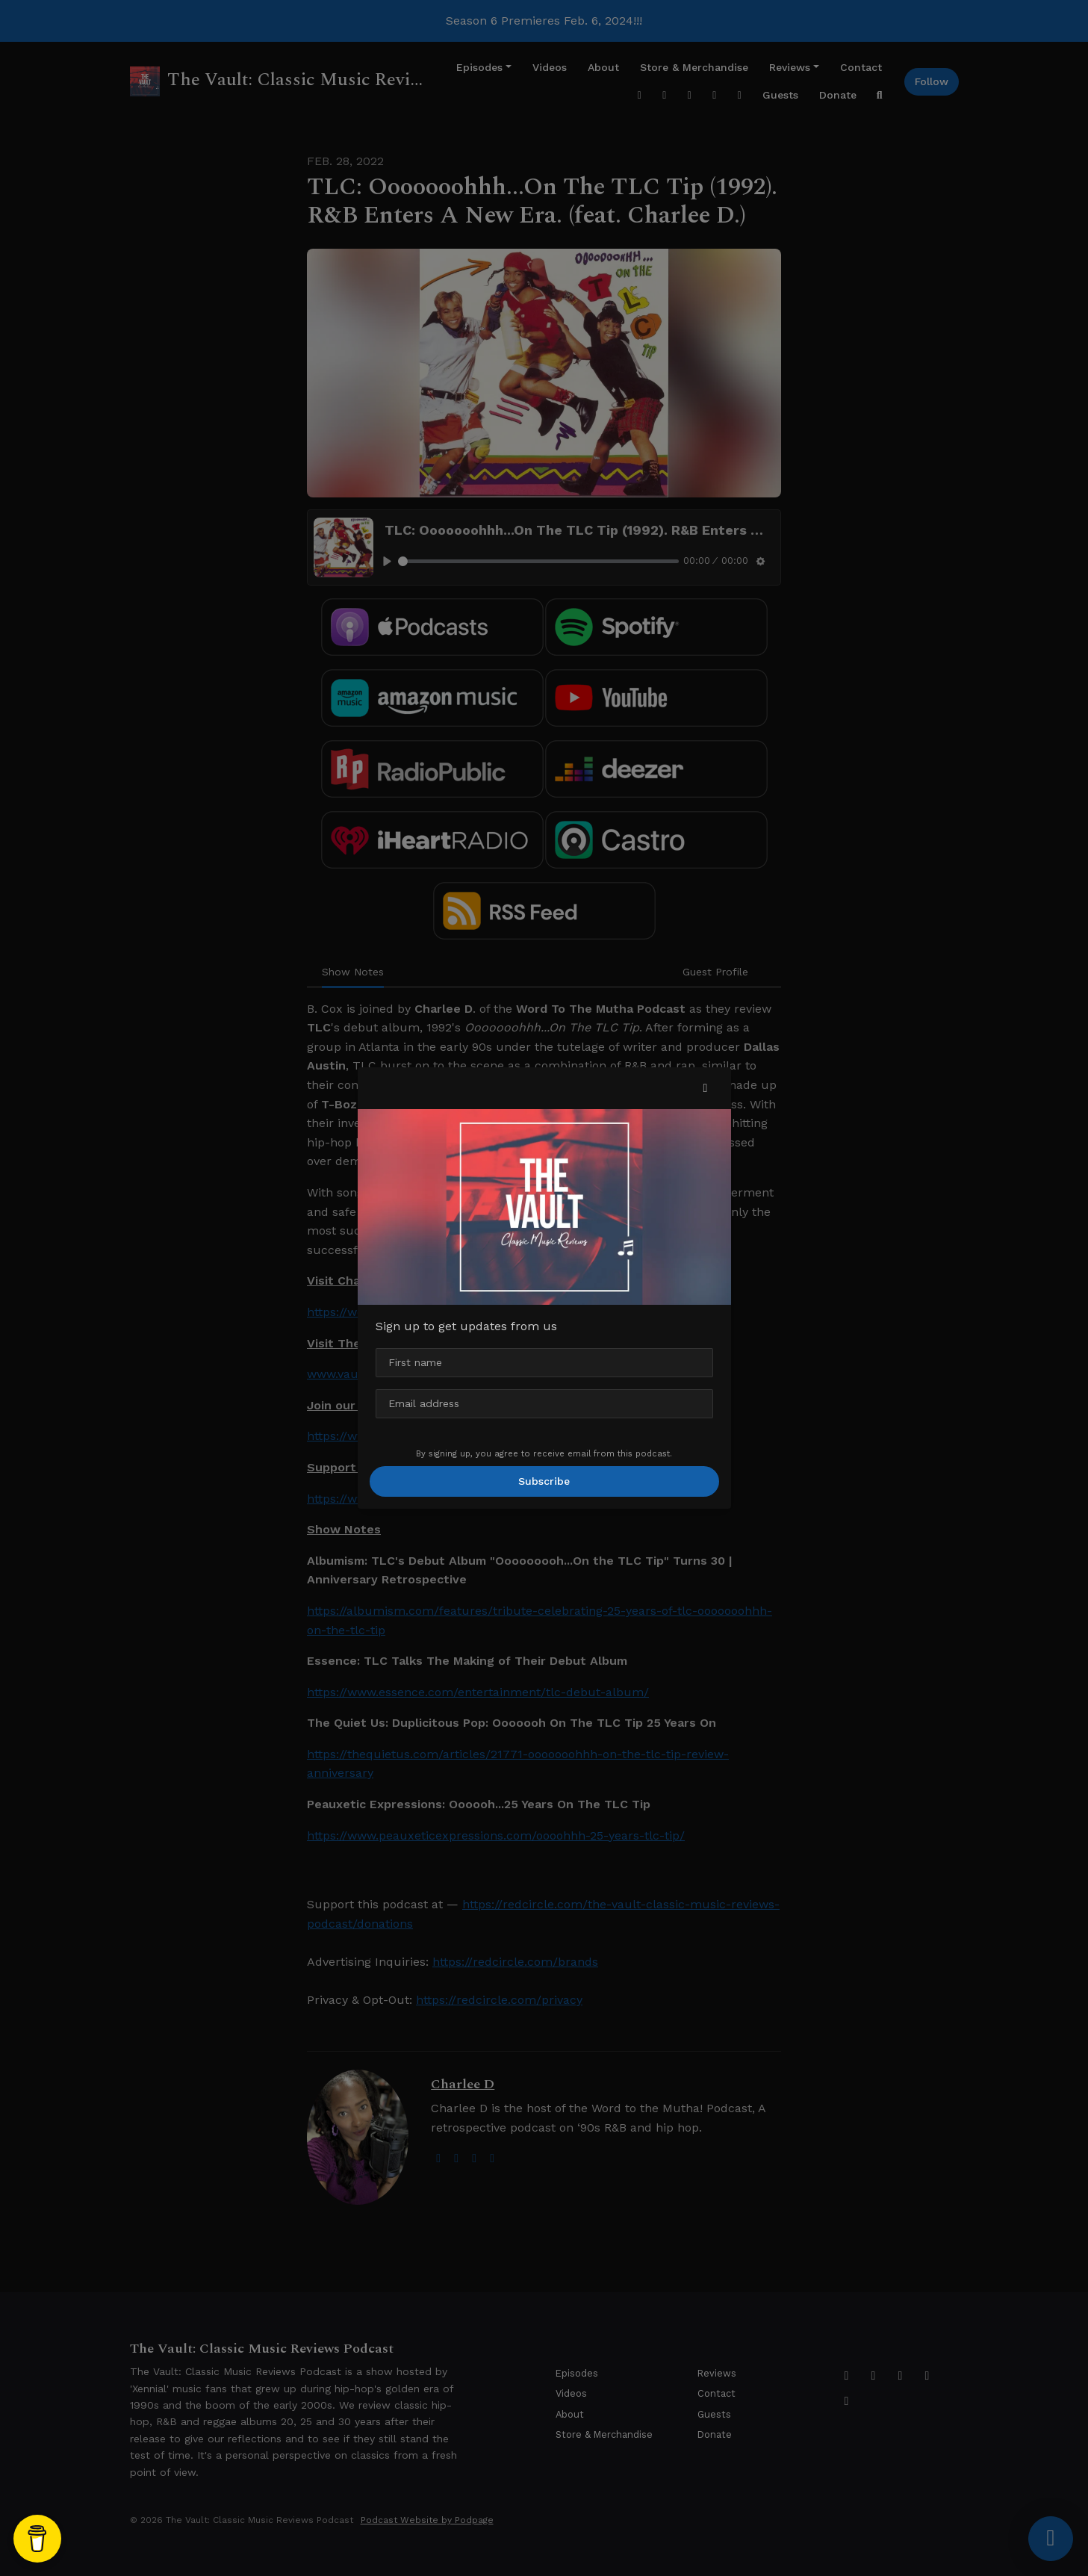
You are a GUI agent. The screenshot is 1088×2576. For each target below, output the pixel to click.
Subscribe (544, 1481)
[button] (705, 1088)
